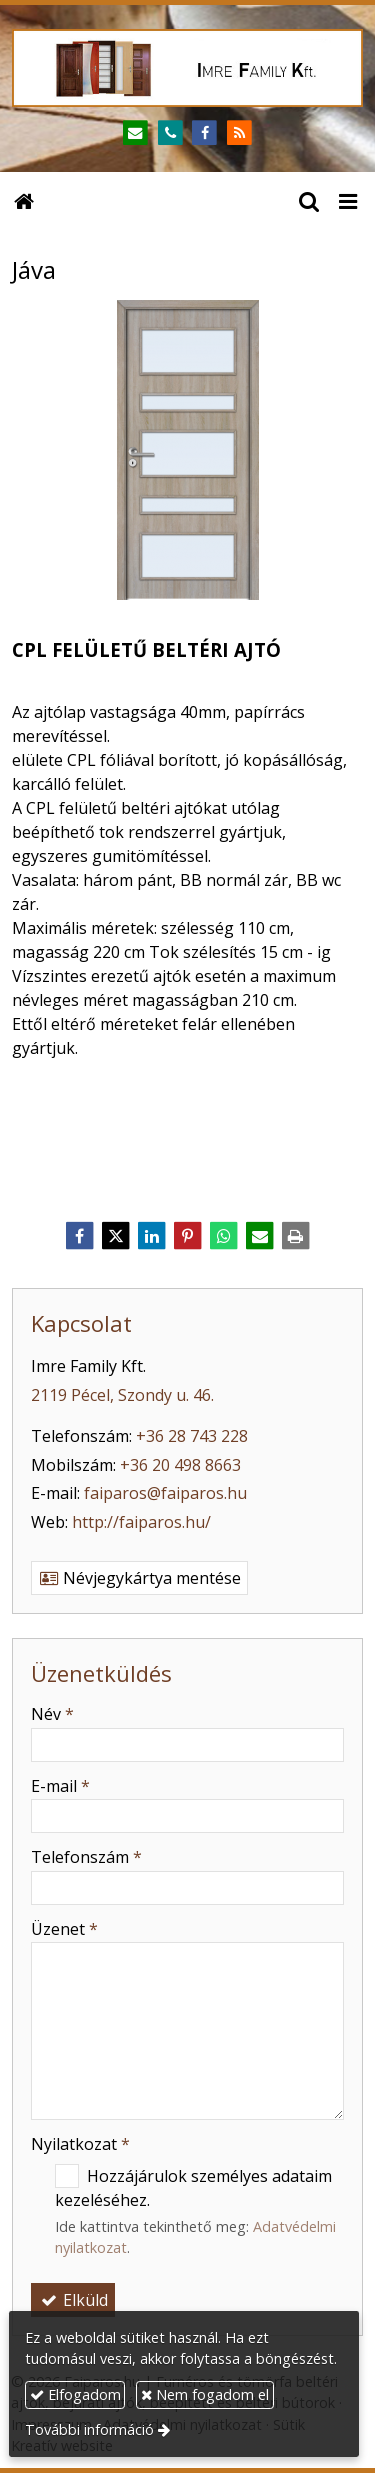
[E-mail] (135, 133)
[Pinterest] (188, 1236)
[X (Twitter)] (116, 1236)
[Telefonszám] (170, 133)
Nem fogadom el (205, 2394)
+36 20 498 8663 (180, 1465)
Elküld (73, 2300)
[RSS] (239, 133)
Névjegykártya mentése (139, 1578)
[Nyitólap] (187, 68)
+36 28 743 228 (192, 1436)
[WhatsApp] (224, 1236)
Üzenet (64, 1929)
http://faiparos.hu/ (141, 1522)
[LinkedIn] (152, 1236)
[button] (348, 200)
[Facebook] (205, 133)
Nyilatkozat (80, 2144)
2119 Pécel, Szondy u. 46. (122, 1395)
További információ (89, 2429)
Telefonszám (86, 1857)
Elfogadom (75, 2394)
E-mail (60, 1786)
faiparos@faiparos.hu (165, 1493)
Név (52, 1714)
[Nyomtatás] (296, 1236)
